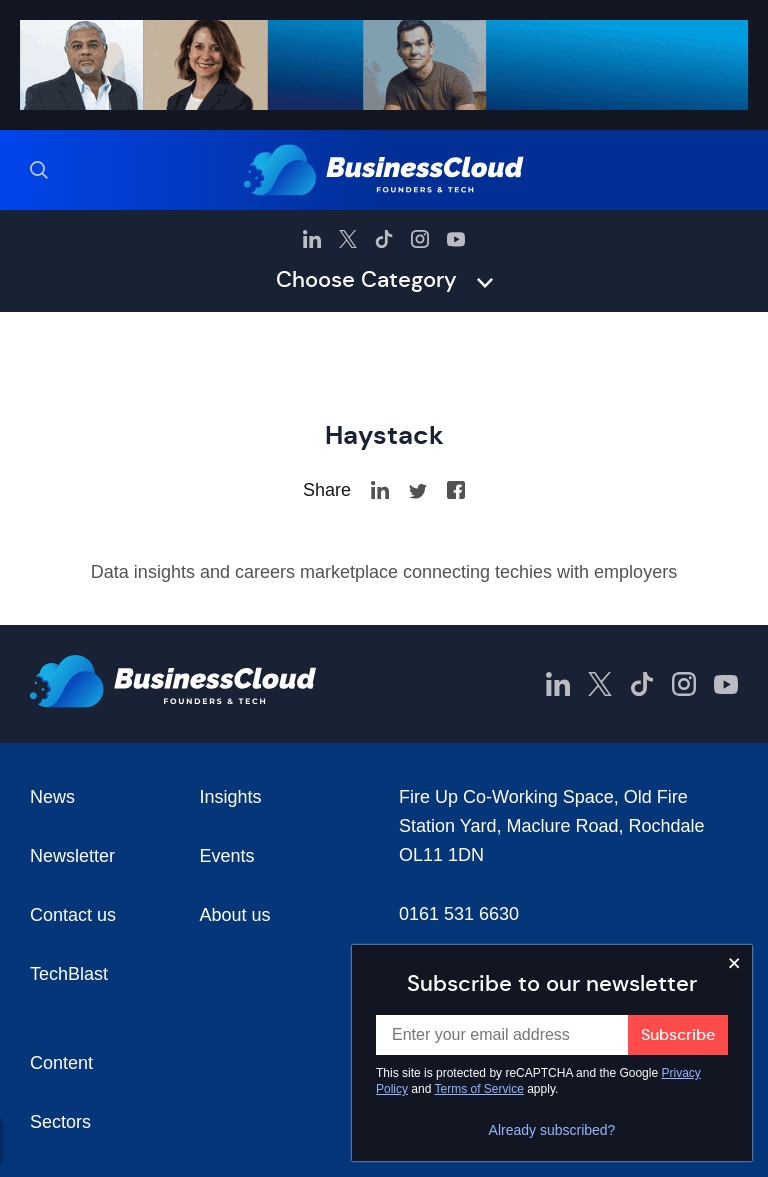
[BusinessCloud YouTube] (456, 239)
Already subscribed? (552, 1130)
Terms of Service (479, 1089)
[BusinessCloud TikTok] (384, 239)
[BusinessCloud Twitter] (348, 239)
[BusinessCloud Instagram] (420, 239)
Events (227, 856)
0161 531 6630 (459, 914)
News (52, 797)
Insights (231, 797)
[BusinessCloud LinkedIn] (312, 239)
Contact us (73, 915)
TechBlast (69, 974)
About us (235, 915)
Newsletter (72, 856)
